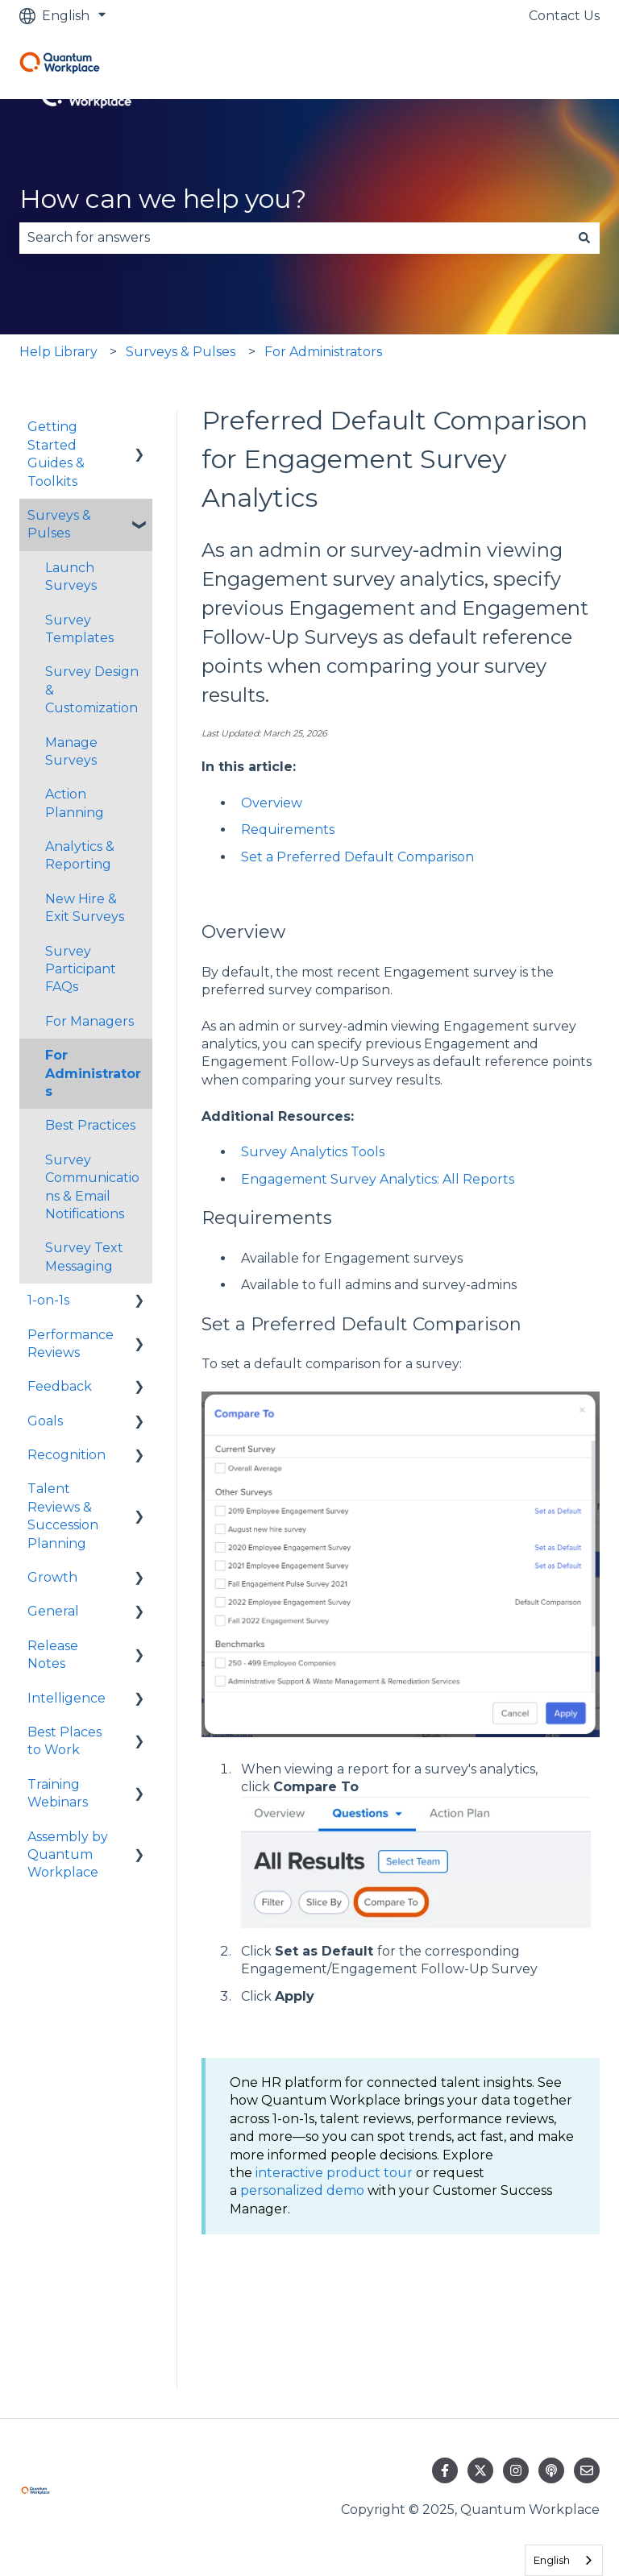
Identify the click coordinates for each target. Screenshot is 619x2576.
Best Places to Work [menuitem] (64, 1740)
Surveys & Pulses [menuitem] (59, 524)
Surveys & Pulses (180, 351)
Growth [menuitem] (52, 1577)
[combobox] (294, 237)
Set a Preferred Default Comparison (357, 857)
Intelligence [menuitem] (66, 1698)
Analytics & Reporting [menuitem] (79, 855)
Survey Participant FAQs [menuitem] (80, 969)
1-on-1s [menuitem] (48, 1300)
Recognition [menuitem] (66, 1454)
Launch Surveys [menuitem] (71, 576)
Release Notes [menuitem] (52, 1654)
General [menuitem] (53, 1611)
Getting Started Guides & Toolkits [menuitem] (56, 453)
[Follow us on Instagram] (516, 2470)
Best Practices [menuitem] (90, 1125)
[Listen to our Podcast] (551, 2470)
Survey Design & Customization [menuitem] (92, 690)
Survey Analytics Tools (312, 1151)
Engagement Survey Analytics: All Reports (377, 1179)
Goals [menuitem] (45, 1421)
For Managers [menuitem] (89, 1021)
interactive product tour (334, 2172)
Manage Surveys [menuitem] (71, 751)
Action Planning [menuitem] (74, 802)
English (552, 2559)
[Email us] (587, 2470)
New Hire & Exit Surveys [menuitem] (84, 907)
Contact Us (564, 15)
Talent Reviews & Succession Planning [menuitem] (62, 1515)
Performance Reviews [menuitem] (70, 1343)
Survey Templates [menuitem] (79, 628)
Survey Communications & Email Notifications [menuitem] (92, 1187)
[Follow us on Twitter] (480, 2470)
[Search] (584, 237)
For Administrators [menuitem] (93, 1073)
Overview (271, 803)
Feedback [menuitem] (59, 1386)
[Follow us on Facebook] (445, 2470)
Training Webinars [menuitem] (57, 1793)
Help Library (58, 351)
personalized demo (302, 2190)
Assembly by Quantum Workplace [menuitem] (67, 1855)
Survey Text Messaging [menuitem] (84, 1256)
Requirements (287, 829)
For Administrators (323, 351)
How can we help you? (162, 198)
